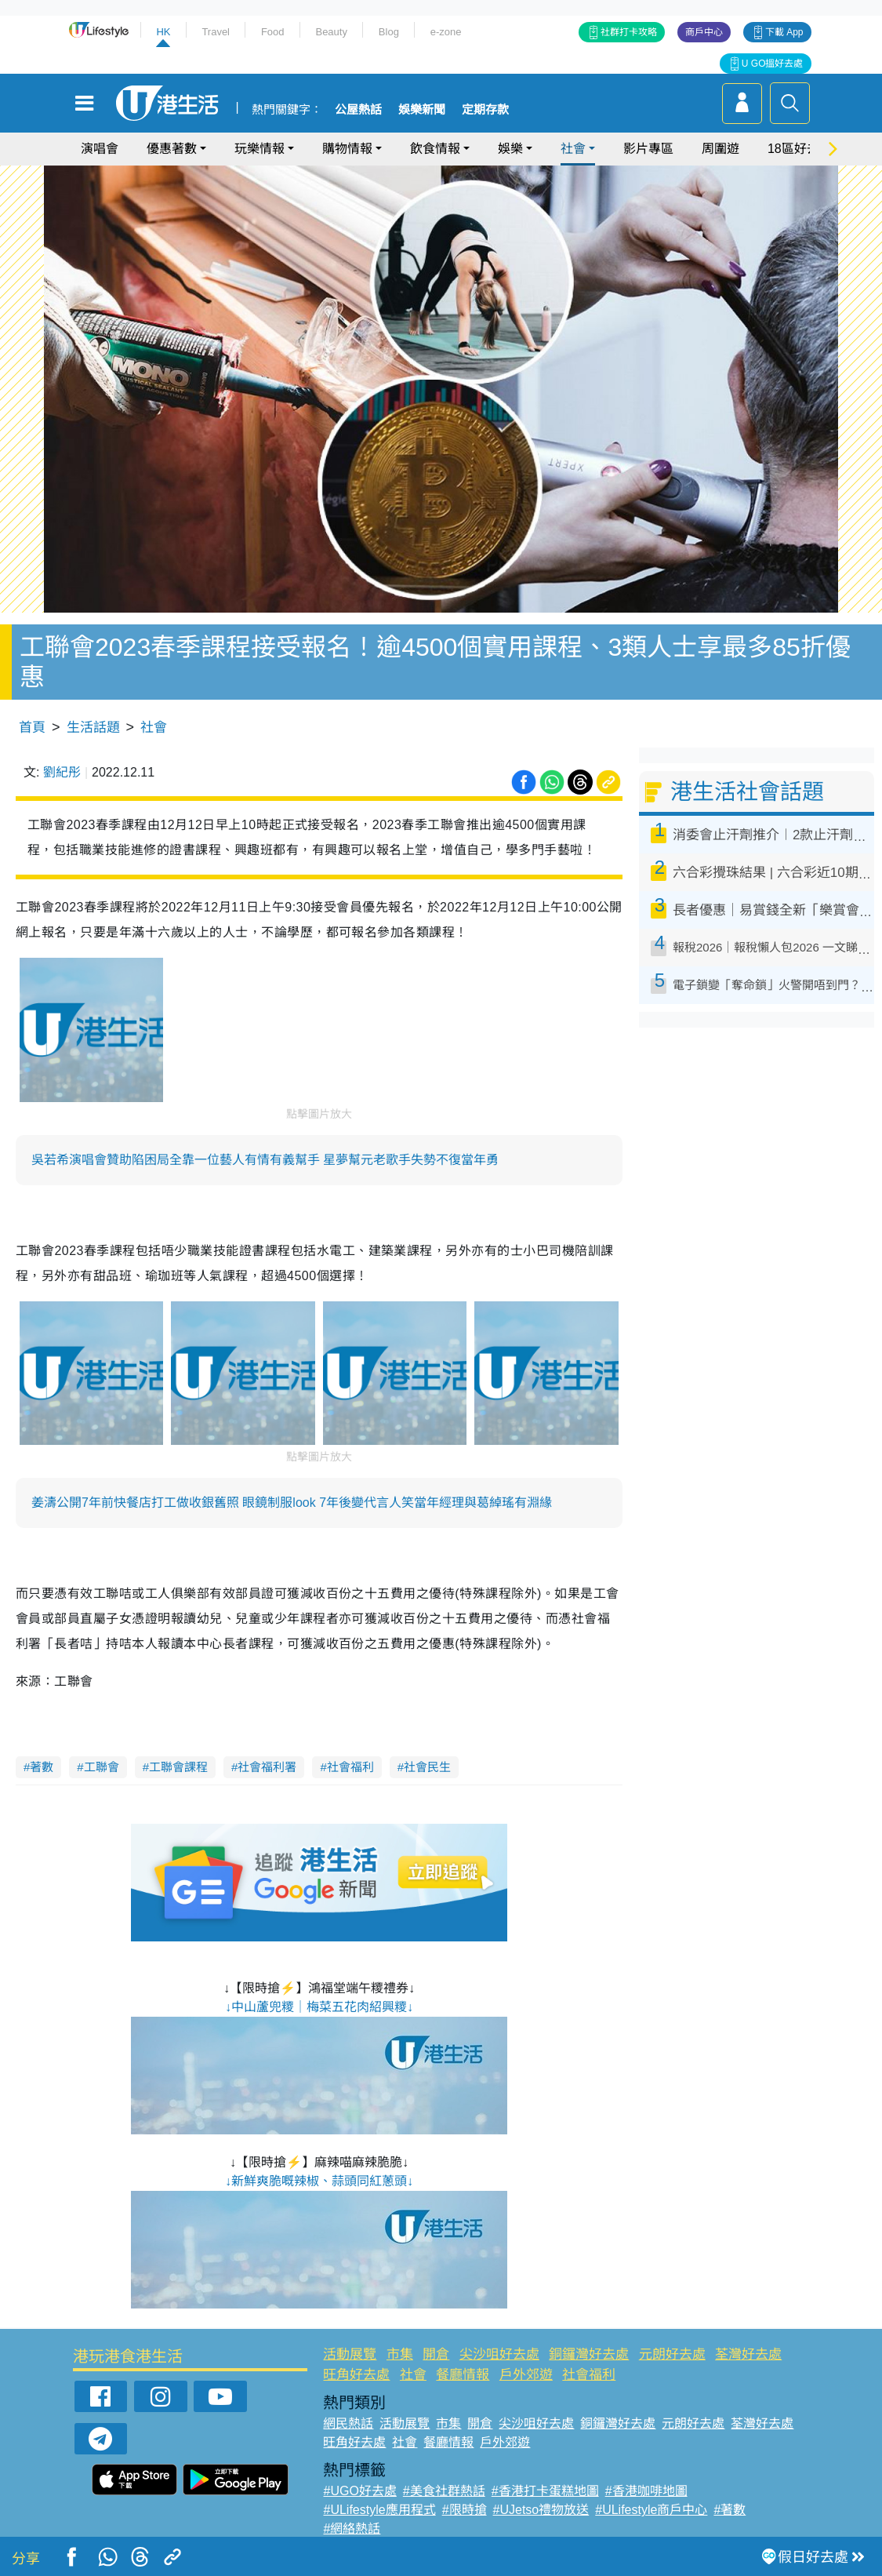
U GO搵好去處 (773, 63)
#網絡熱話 (351, 2528)
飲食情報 (435, 148)
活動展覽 (349, 2354)
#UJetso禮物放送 (541, 2509)
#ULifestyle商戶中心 (651, 2509)
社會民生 (427, 1767)
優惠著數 (172, 148)
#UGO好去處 (359, 2491)
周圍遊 (720, 148)
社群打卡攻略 (629, 32)
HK (163, 32)
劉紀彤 (62, 772)
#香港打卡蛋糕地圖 (545, 2491)
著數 (41, 1767)
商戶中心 (704, 32)
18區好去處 (800, 148)
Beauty (331, 32)
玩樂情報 (259, 148)
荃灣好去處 (748, 2354)
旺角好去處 (356, 2374)
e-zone (446, 32)
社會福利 (350, 1767)
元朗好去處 (672, 2354)
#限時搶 (464, 2509)
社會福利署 (267, 1767)
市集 (400, 2354)
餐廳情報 (462, 2374)
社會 (573, 148)
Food (273, 32)
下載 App (784, 32)
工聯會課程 (178, 1767)
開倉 (436, 2354)
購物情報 (347, 148)
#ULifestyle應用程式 (379, 2509)
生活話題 (93, 727)
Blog (389, 32)
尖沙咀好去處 (499, 2354)
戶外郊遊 (526, 2374)
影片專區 (648, 148)
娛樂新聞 (421, 110)
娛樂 (510, 148)
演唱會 (99, 148)
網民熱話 (348, 2423)
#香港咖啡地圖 (646, 2491)
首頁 (32, 727)
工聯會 (101, 1767)
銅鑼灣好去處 (589, 2354)
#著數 (729, 2509)
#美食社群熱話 (444, 2491)
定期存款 (485, 110)
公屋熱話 (358, 110)
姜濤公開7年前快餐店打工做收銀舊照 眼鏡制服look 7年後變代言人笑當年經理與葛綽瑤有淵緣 (291, 1502)
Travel (215, 32)
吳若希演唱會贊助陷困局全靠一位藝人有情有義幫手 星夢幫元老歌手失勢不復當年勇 (265, 1159)
